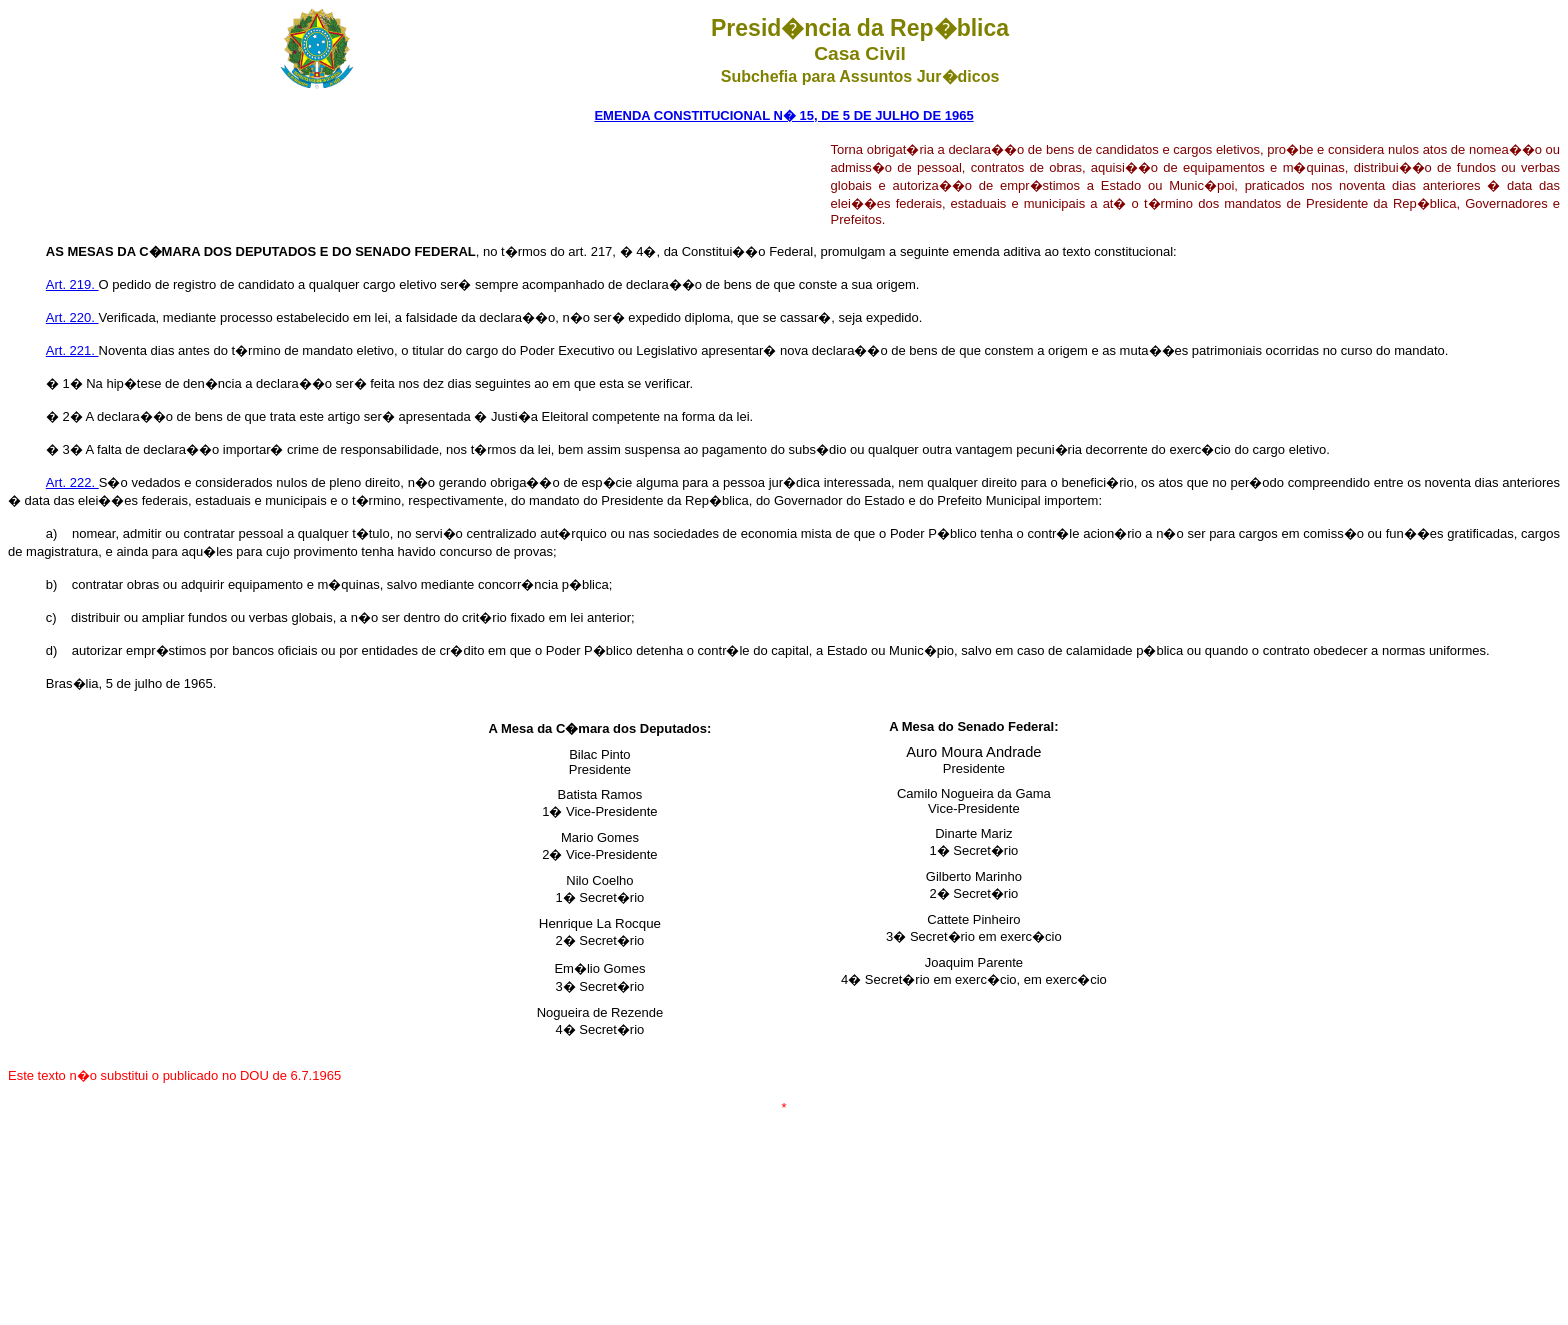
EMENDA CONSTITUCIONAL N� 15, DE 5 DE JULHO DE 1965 (783, 115)
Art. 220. (72, 317)
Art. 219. (72, 284)
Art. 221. (72, 350)
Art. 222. (72, 482)
